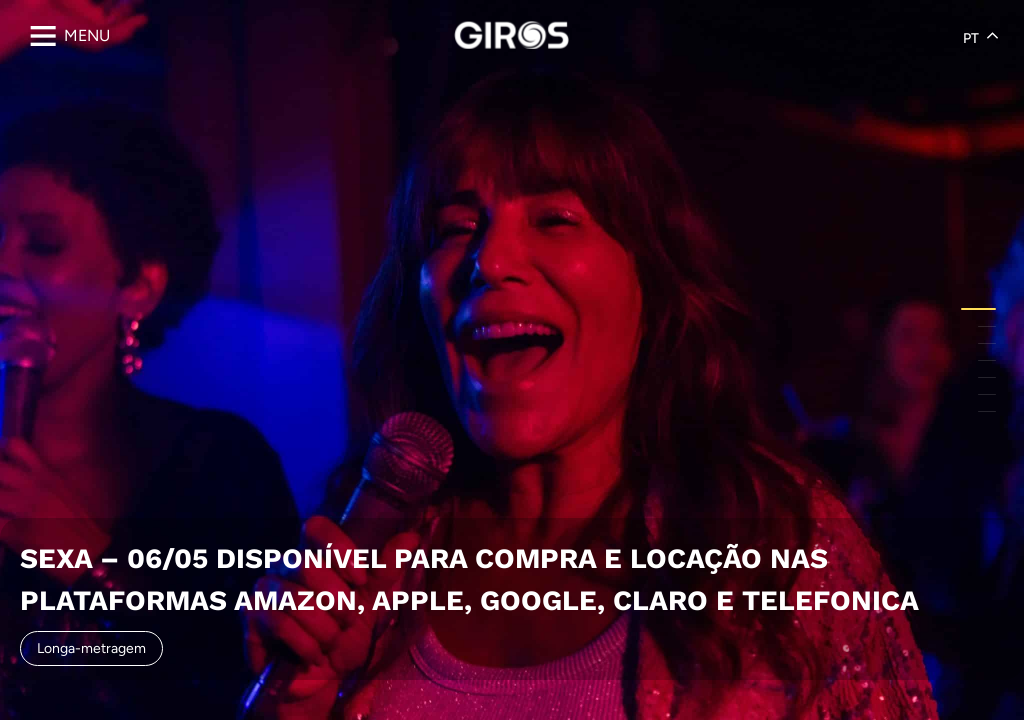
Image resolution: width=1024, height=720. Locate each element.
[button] (978, 309)
